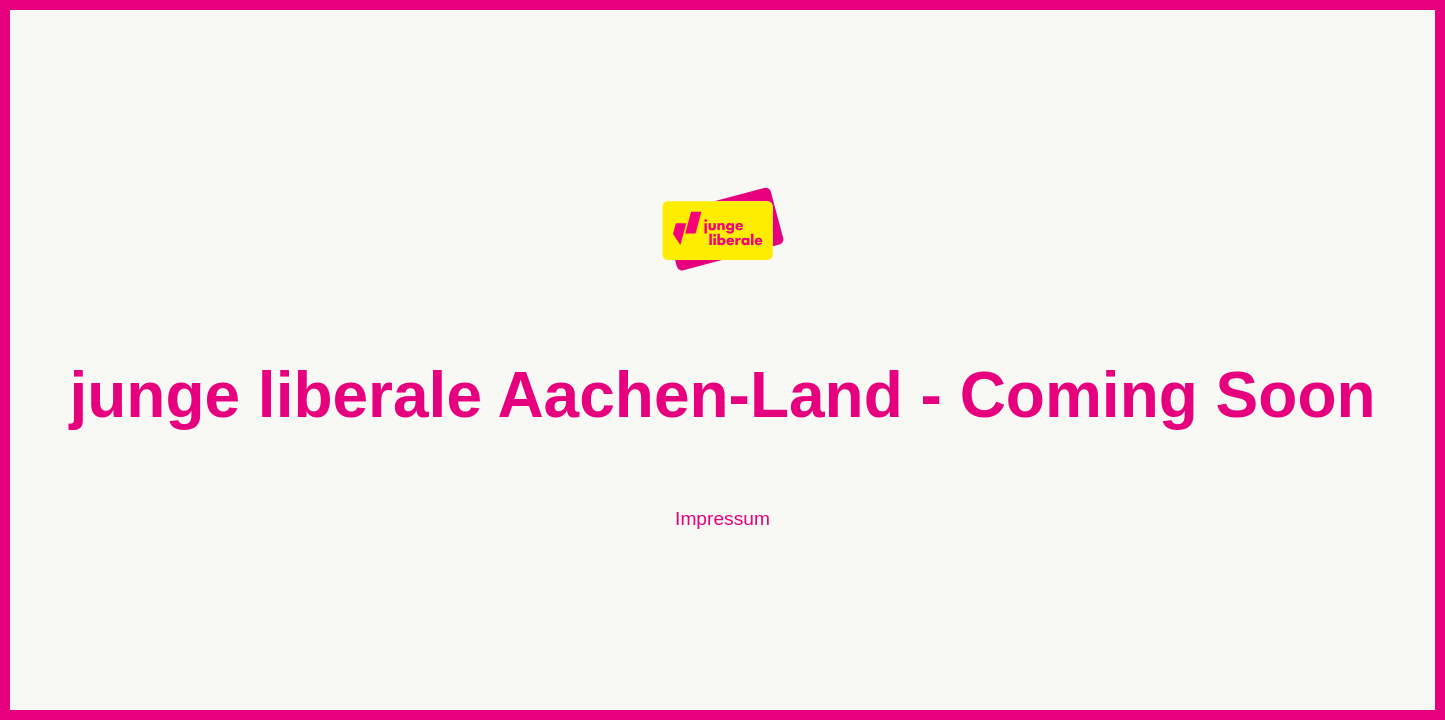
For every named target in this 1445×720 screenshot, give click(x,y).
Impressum (722, 518)
